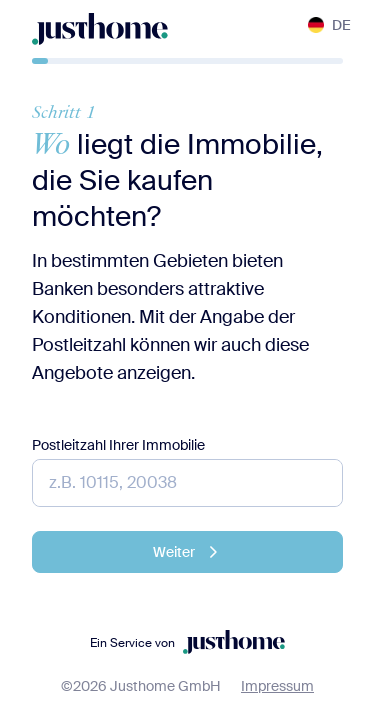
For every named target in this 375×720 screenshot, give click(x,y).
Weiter (188, 552)
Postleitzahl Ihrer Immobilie (118, 445)
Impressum (277, 686)
